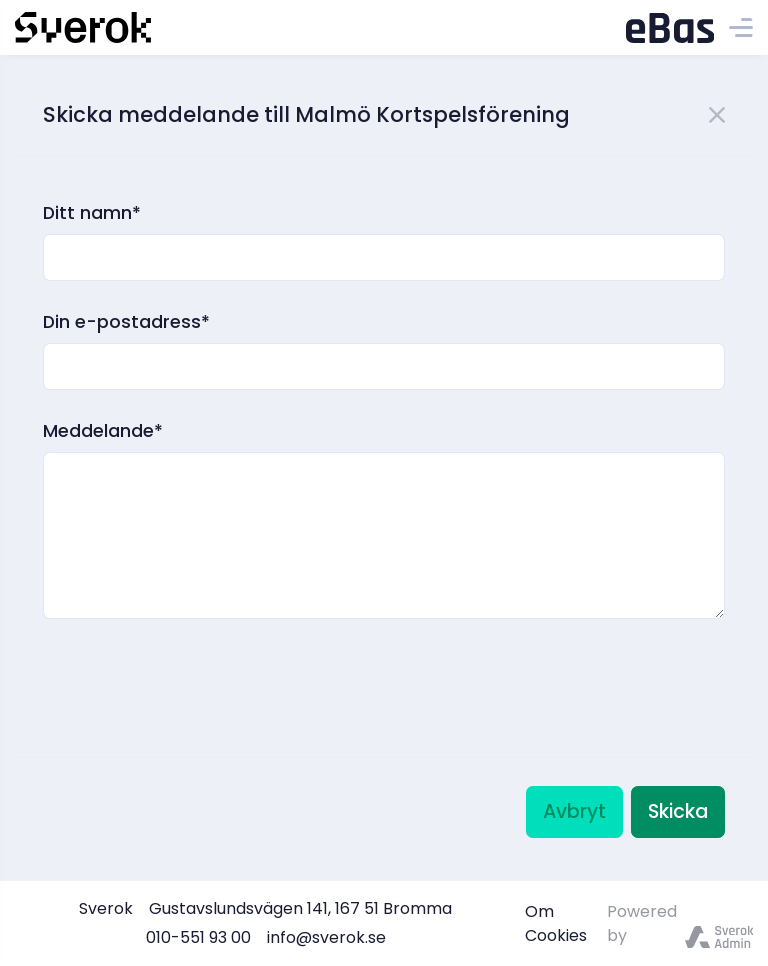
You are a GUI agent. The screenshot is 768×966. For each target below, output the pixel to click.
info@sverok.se (326, 937)
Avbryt (574, 811)
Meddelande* (103, 431)
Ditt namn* (92, 213)
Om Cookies (556, 923)
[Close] (717, 112)
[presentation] (195, 662)
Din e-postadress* (126, 322)
